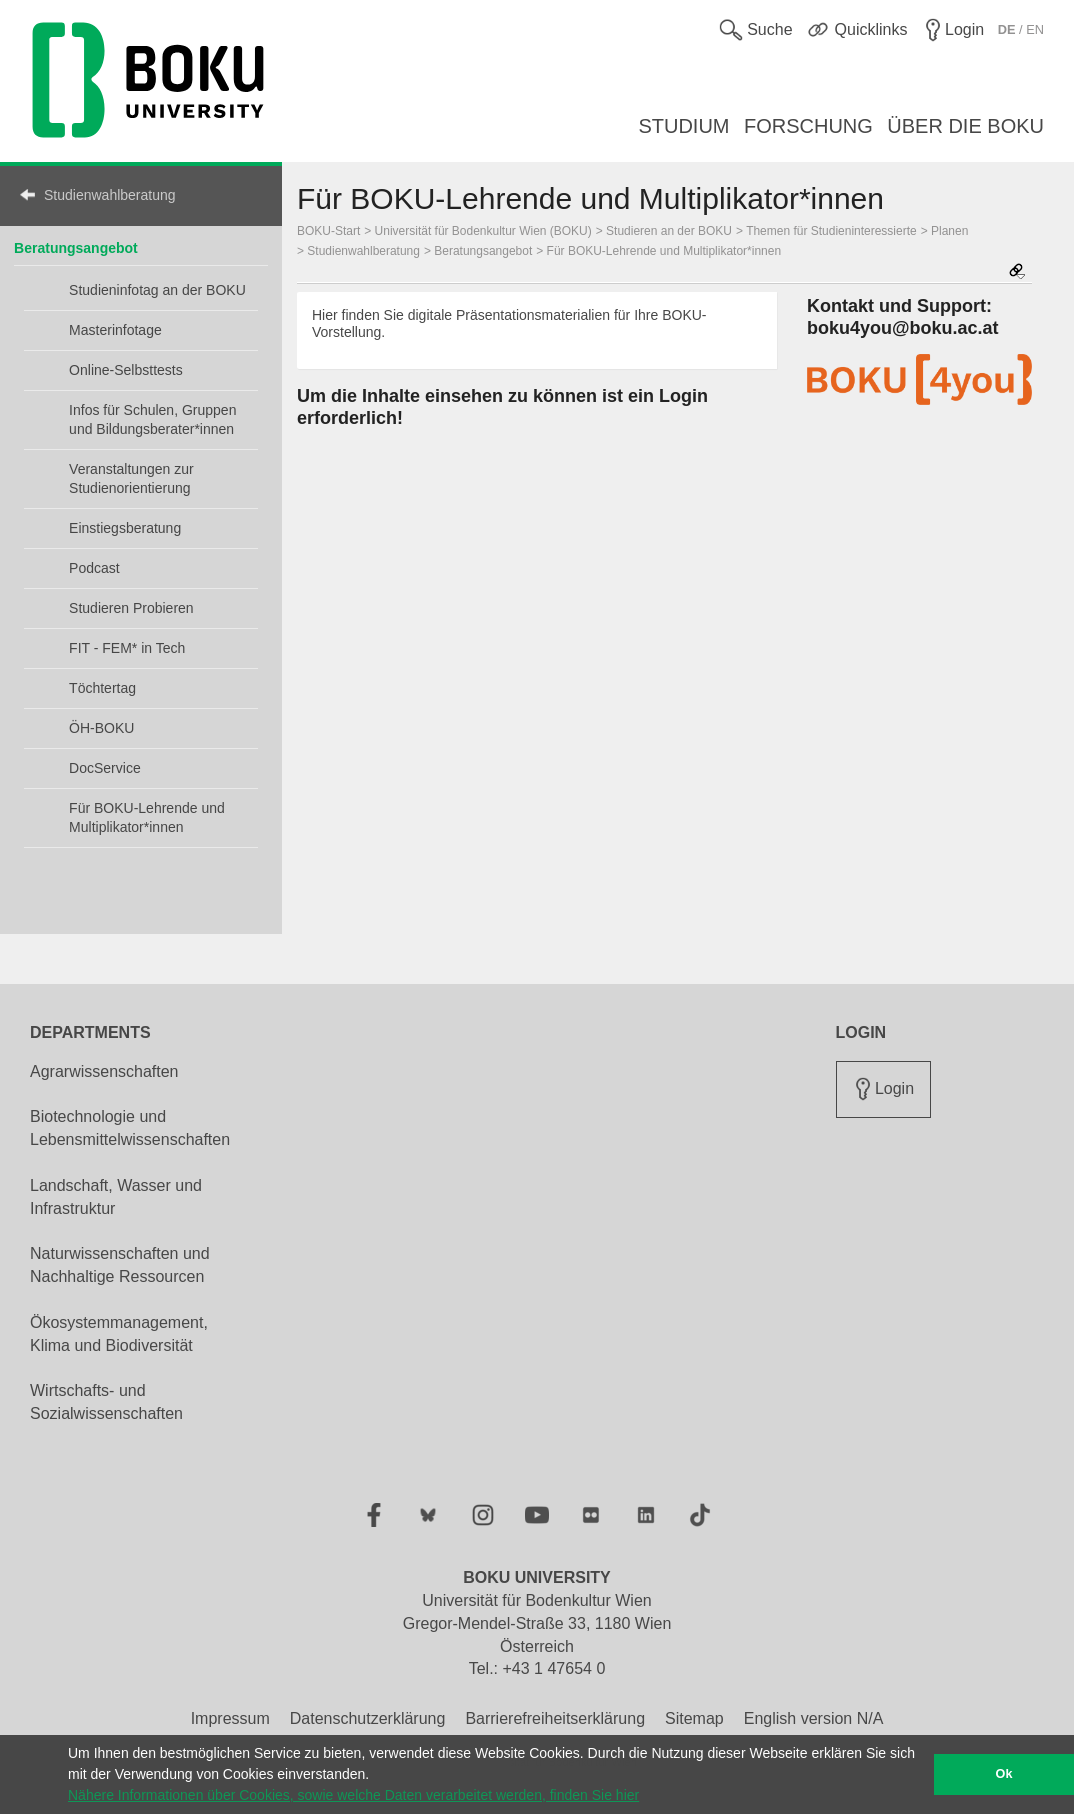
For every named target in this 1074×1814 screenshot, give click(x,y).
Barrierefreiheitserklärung (555, 1718)
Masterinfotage (115, 330)
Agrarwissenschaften (104, 1071)
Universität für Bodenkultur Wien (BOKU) (483, 231)
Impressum (230, 1718)
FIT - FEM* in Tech (127, 648)
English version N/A (814, 1718)
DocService (105, 768)
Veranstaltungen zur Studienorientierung (131, 478)
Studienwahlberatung (110, 195)
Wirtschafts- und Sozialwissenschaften (106, 1402)
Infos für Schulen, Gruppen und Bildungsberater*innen (152, 419)
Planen (949, 231)
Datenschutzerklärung (368, 1718)
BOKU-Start (328, 231)
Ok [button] (1004, 1774)
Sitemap (694, 1718)
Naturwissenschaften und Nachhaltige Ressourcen (120, 1265)
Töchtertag (102, 688)
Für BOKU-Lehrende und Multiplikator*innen (147, 817)
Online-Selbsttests (126, 370)
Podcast (94, 568)
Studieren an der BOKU (669, 231)
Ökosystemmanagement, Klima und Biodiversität (119, 1334)
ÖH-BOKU (101, 728)
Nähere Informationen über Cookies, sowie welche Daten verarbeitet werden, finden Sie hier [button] (353, 1795)
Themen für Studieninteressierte (831, 231)
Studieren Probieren (131, 608)
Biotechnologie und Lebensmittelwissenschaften (130, 1128)
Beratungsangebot (76, 248)
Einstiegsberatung (125, 528)
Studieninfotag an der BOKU (157, 290)
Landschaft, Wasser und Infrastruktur (116, 1197)
